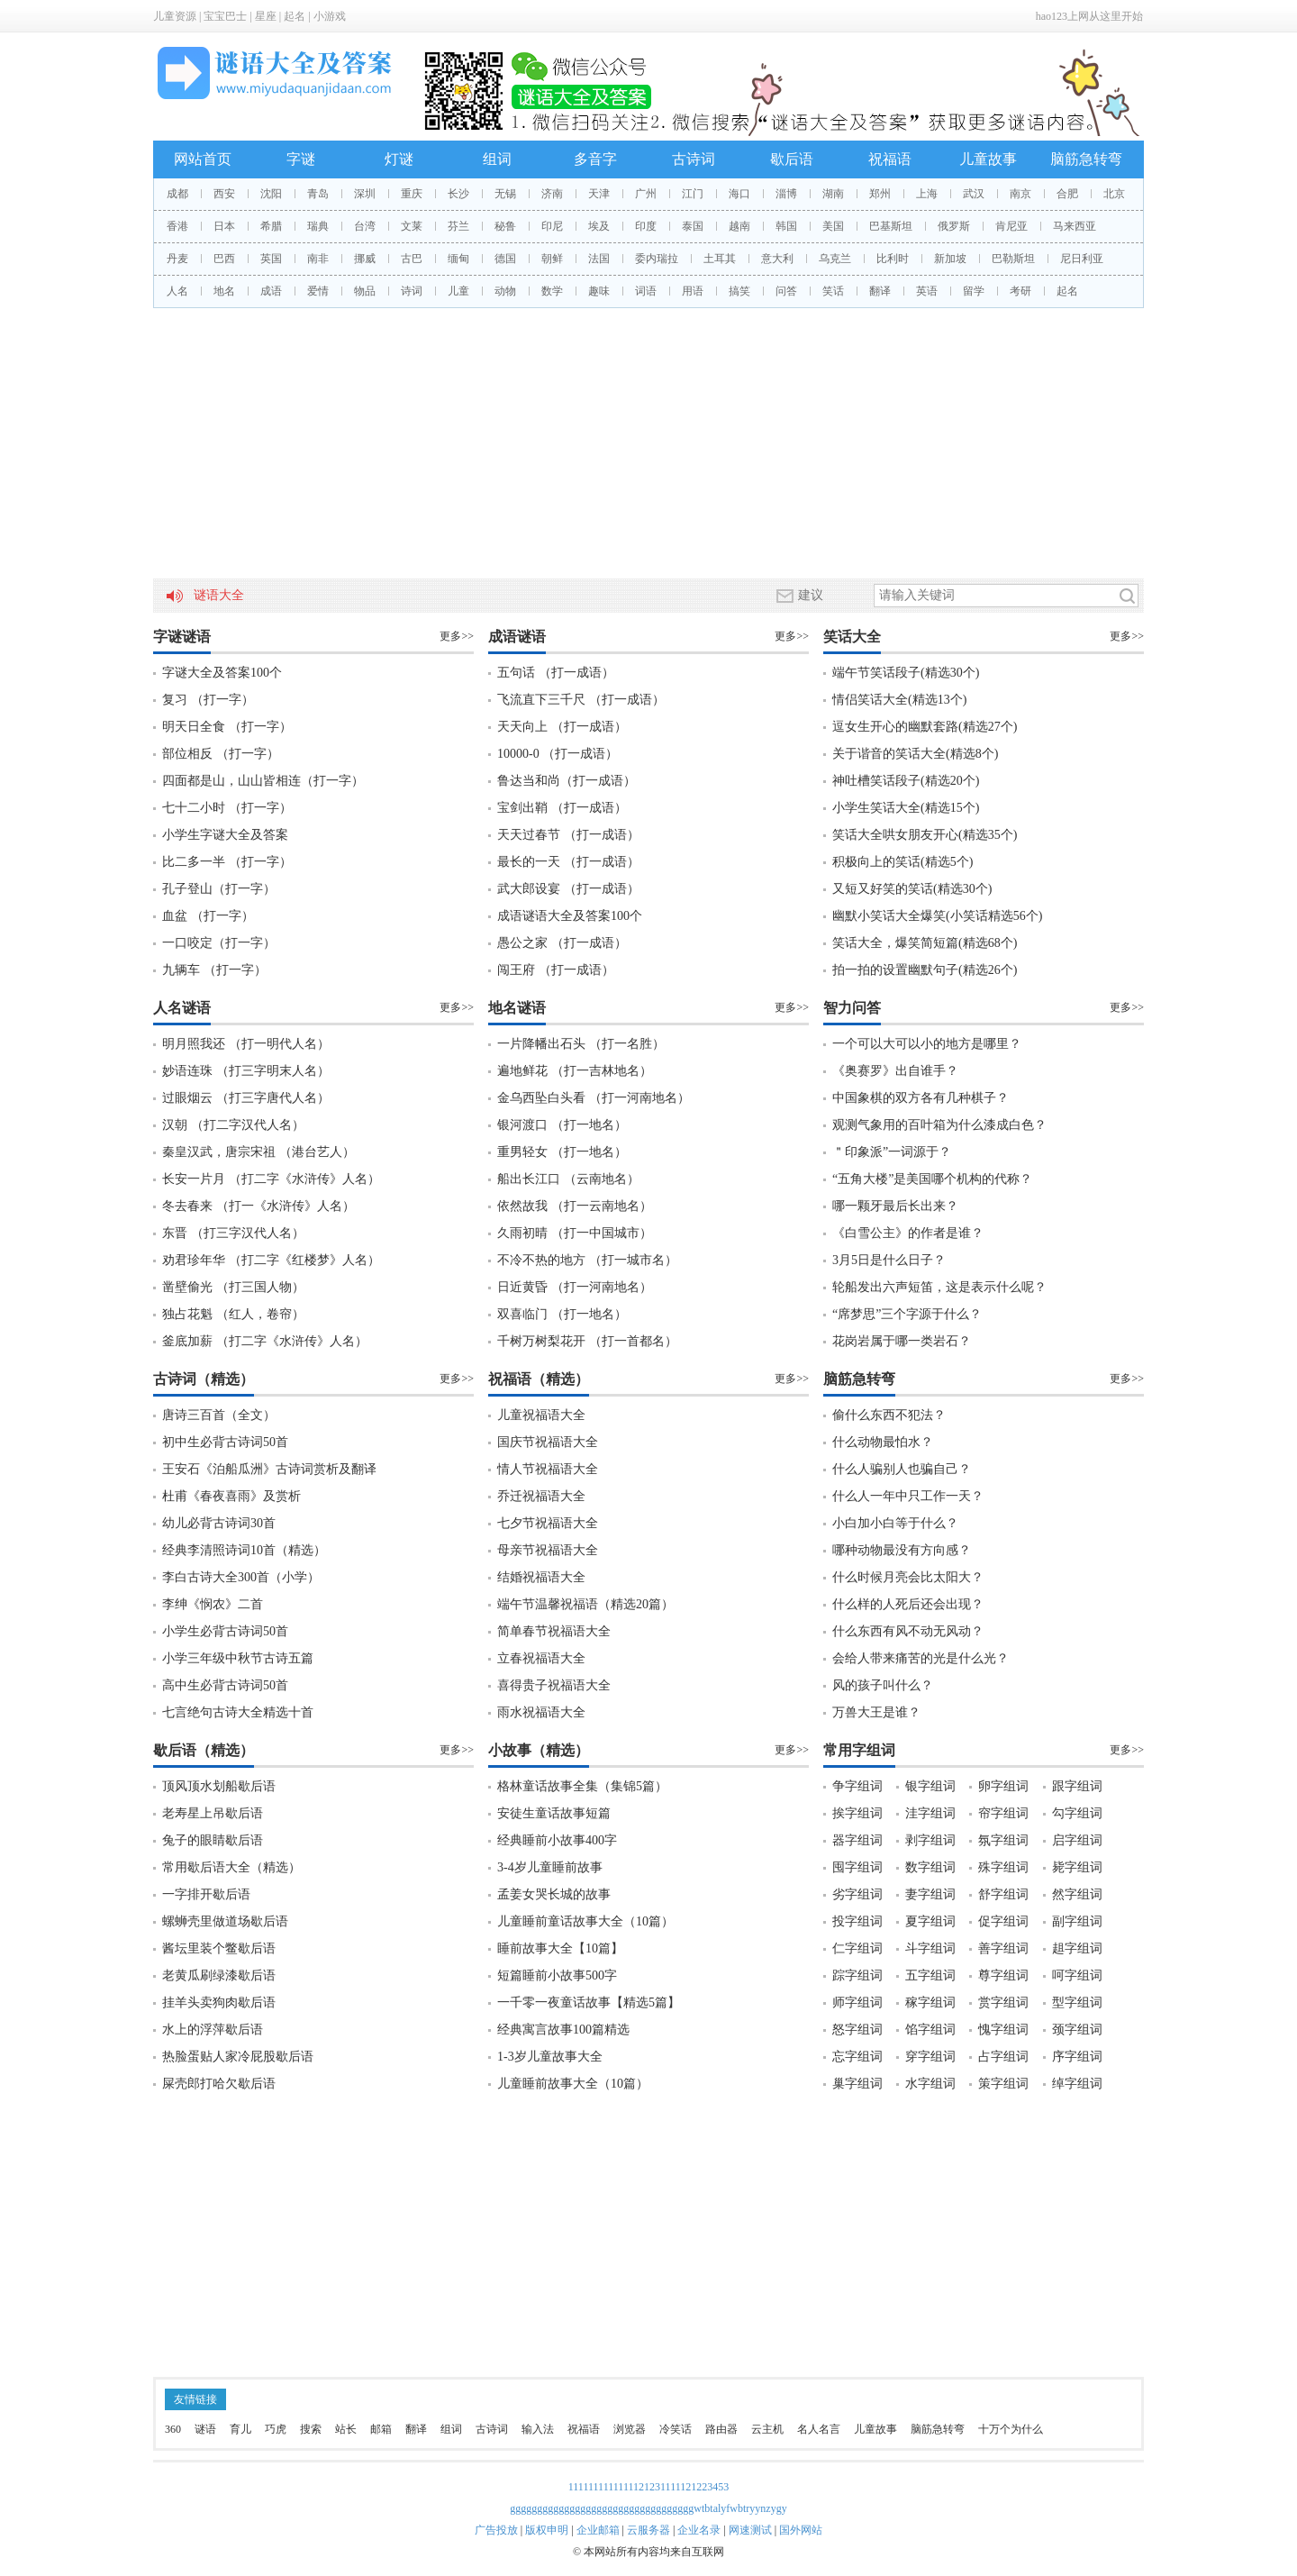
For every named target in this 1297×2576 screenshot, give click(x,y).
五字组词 (930, 1975)
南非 (318, 258)
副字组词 (1077, 1921)
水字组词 (930, 2083)
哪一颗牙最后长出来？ (895, 1206)
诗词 (411, 291)
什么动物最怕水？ (882, 1442)
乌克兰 (835, 258)
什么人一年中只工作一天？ (908, 1496)
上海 (927, 193)
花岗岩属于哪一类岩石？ (901, 1341)
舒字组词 (1003, 1894)
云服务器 (648, 2530)
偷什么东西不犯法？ (889, 1415)
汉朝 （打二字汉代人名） (233, 1125)
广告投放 (496, 2530)
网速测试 (750, 2530)
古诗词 (693, 159)
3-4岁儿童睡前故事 (550, 1867)
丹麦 (177, 258)
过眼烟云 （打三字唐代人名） (246, 1098)
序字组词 (1077, 2056)
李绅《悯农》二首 (212, 1604)
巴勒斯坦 (1013, 258)
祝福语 (890, 159)
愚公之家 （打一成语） (562, 943)
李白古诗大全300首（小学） (241, 1577)
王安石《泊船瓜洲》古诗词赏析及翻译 (269, 1469)
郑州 (880, 193)
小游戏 (329, 16)
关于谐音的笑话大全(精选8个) (915, 753)
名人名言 (818, 2429)
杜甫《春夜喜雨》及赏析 (231, 1496)
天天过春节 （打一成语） (568, 835)
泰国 (692, 226)
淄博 (786, 193)
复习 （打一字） (208, 699)
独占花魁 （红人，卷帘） (233, 1314)
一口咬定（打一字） (219, 943)
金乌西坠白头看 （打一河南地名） (593, 1098)
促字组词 (1003, 1921)
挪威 (365, 258)
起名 (294, 16)
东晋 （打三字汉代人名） (233, 1233)
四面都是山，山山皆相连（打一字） (263, 780)
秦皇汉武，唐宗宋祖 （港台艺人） (258, 1152)
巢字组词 (857, 2083)
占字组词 (1003, 2056)
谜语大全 (219, 595)
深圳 (365, 193)
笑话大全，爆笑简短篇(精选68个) (924, 943)
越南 (739, 226)
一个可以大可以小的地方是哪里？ (926, 1044)
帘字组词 (1003, 1813)
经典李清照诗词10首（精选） (244, 1550)
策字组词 (1003, 2083)
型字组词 (1077, 2002)
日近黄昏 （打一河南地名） (574, 1287)
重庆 (411, 193)
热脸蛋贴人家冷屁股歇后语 (237, 2056)
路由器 (721, 2429)
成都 (177, 193)
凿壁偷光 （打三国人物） (233, 1287)
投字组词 (857, 1921)
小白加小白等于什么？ (895, 1523)
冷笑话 (675, 2429)
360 (173, 2429)
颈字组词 (1077, 2029)
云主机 (767, 2429)
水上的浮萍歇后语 (212, 2029)
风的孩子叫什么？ (882, 1685)
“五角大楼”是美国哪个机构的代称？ (932, 1179)
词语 (646, 291)
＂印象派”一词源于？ (891, 1152)
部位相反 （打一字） (220, 753)
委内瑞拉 (656, 258)
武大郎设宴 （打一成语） (568, 889)
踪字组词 (857, 1975)
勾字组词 (1077, 1813)
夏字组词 (930, 1921)
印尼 (552, 226)
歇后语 (791, 159)
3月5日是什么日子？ (889, 1260)
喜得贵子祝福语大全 (554, 1685)
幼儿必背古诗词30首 (219, 1523)
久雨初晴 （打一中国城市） (574, 1233)
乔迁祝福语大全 (541, 1496)
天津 (599, 193)
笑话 (833, 291)
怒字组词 (857, 2029)
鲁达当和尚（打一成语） (566, 780)
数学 (552, 291)
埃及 (599, 226)
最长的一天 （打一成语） (568, 862)
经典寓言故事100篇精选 (563, 2029)
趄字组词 (1077, 1948)
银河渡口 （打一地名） (562, 1125)
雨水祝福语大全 (541, 1712)
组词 (497, 159)
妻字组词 (930, 1894)
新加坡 (950, 258)
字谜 (300, 159)
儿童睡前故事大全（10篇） (572, 2083)
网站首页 (202, 159)
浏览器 (629, 2429)
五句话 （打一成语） (555, 672)
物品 (365, 291)
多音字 (595, 159)
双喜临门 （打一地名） (562, 1314)
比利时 (892, 258)
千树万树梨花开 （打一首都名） (587, 1341)
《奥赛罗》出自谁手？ (895, 1071)
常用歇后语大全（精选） (231, 1867)
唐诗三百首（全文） (219, 1415)
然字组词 (1077, 1894)
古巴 (411, 258)
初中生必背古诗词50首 (225, 1442)
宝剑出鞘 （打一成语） (562, 808)
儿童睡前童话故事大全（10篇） (585, 1921)
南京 (1020, 193)
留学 (973, 291)
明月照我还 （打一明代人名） (246, 1044)
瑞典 (318, 226)
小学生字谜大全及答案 (225, 835)
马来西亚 (1074, 226)
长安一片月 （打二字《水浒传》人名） (271, 1179)
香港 (177, 226)
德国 (505, 258)
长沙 (458, 193)
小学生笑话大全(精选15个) (905, 808)
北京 (1114, 193)
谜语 (205, 2429)
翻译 (880, 291)
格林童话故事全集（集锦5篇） (582, 1786)
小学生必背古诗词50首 (225, 1631)
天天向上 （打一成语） (562, 726)
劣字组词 (857, 1894)
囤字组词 (857, 1867)
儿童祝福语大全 (541, 1415)
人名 (177, 291)
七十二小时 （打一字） (227, 808)
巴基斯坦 (890, 226)
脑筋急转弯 (1086, 159)
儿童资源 (174, 16)
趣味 (599, 291)
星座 (266, 16)
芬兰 (458, 226)
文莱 (411, 226)
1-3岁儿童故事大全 (550, 2056)
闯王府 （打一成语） (555, 970)
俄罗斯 (954, 226)
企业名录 (699, 2530)
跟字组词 (1077, 1786)
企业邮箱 (598, 2530)
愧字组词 (1003, 2029)
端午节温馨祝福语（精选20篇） (585, 1604)
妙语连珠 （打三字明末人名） (246, 1071)
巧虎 (275, 2429)
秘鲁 (505, 226)
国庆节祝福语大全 (547, 1442)
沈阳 (271, 193)
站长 (346, 2429)
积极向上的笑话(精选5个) (902, 862)
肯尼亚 (1011, 226)
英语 (927, 291)
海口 (739, 193)
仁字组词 (857, 1948)
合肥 (1067, 193)
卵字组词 (1003, 1786)
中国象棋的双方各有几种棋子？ (920, 1098)
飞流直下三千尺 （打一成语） (581, 699)
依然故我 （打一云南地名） (574, 1206)
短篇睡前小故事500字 (557, 1975)
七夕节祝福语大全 (547, 1523)
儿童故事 (988, 159)
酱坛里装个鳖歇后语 (219, 1948)
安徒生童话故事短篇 (554, 1813)
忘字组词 (857, 2056)
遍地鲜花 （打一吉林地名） (574, 1071)
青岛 (318, 193)
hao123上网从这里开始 (1089, 16)
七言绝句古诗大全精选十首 (237, 1712)
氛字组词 (1003, 1840)
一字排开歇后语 (206, 1894)
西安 (224, 193)
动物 (505, 291)
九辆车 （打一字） (214, 970)
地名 (224, 291)
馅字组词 (930, 2029)
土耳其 (719, 258)
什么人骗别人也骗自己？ (901, 1469)
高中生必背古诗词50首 (225, 1685)
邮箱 (381, 2429)
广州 (646, 193)
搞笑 (739, 291)
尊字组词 (1003, 1975)
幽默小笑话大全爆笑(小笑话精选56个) (937, 916)
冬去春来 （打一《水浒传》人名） (258, 1206)
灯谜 (399, 159)
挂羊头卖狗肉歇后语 (219, 2002)
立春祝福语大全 (541, 1658)
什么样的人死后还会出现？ (908, 1604)
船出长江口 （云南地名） (568, 1179)
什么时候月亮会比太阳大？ (908, 1577)
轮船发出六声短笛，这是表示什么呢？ (939, 1287)
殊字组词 (1003, 1867)
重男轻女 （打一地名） (562, 1152)
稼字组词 (930, 2002)
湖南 (833, 193)
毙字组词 (1077, 1867)
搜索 (311, 2429)
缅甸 (458, 258)
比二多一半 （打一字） (227, 862)
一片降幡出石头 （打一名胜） (581, 1044)
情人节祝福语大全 (547, 1469)
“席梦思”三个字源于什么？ (907, 1314)
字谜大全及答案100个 (222, 672)
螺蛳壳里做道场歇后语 (225, 1921)
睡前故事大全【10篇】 (560, 1948)
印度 (646, 226)
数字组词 (930, 1867)
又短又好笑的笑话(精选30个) (912, 889)
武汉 (973, 193)
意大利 (777, 258)
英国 (271, 258)
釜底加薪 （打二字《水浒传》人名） (264, 1341)
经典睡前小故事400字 (557, 1840)
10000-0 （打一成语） (557, 753)
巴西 (224, 258)
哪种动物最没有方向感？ (901, 1550)
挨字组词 (857, 1813)
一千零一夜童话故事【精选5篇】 (588, 2002)
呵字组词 (1077, 1975)
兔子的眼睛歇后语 (212, 1840)
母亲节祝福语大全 (547, 1550)
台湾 (365, 226)
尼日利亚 (1081, 258)
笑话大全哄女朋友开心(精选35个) (924, 835)
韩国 (786, 226)
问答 (786, 291)
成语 (271, 291)
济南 (552, 193)
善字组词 (1003, 1948)
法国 (599, 258)
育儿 (240, 2429)
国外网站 (800, 2530)
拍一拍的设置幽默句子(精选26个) (924, 970)
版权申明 (546, 2530)
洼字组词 (930, 1813)
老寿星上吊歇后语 (212, 1813)
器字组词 (857, 1840)
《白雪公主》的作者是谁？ (908, 1233)
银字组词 (930, 1786)
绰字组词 (1077, 2083)
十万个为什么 (1010, 2429)
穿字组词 (930, 2056)
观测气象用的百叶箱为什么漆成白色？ (939, 1125)
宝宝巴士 (225, 16)
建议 (799, 596)
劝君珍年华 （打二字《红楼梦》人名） (271, 1260)
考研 (1020, 291)
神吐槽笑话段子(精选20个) (905, 780)
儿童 (458, 291)
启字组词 (1077, 1840)
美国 (833, 226)
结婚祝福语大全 (541, 1577)
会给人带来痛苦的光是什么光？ (920, 1658)
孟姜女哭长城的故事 (554, 1894)
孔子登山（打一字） (219, 889)
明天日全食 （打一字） (227, 726)
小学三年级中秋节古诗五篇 (237, 1658)
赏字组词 (1003, 2002)
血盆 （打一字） (208, 916)
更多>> (457, 636)
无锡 (505, 193)
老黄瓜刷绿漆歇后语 (219, 1975)
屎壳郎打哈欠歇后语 (219, 2083)
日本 (224, 226)
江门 (692, 193)
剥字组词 (930, 1840)
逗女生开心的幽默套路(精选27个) (924, 726)
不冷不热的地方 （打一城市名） (587, 1260)
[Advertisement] (648, 443)
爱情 (318, 291)
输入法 (538, 2429)
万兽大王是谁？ (876, 1712)
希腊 (271, 226)
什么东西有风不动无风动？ (908, 1631)
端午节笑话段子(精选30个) (905, 672)
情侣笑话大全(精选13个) (899, 699)
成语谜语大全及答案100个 (569, 916)
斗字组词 (930, 1948)
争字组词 (857, 1786)
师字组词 (857, 2002)
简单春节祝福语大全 (554, 1631)
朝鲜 (552, 258)
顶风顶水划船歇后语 (219, 1786)
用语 (692, 291)
